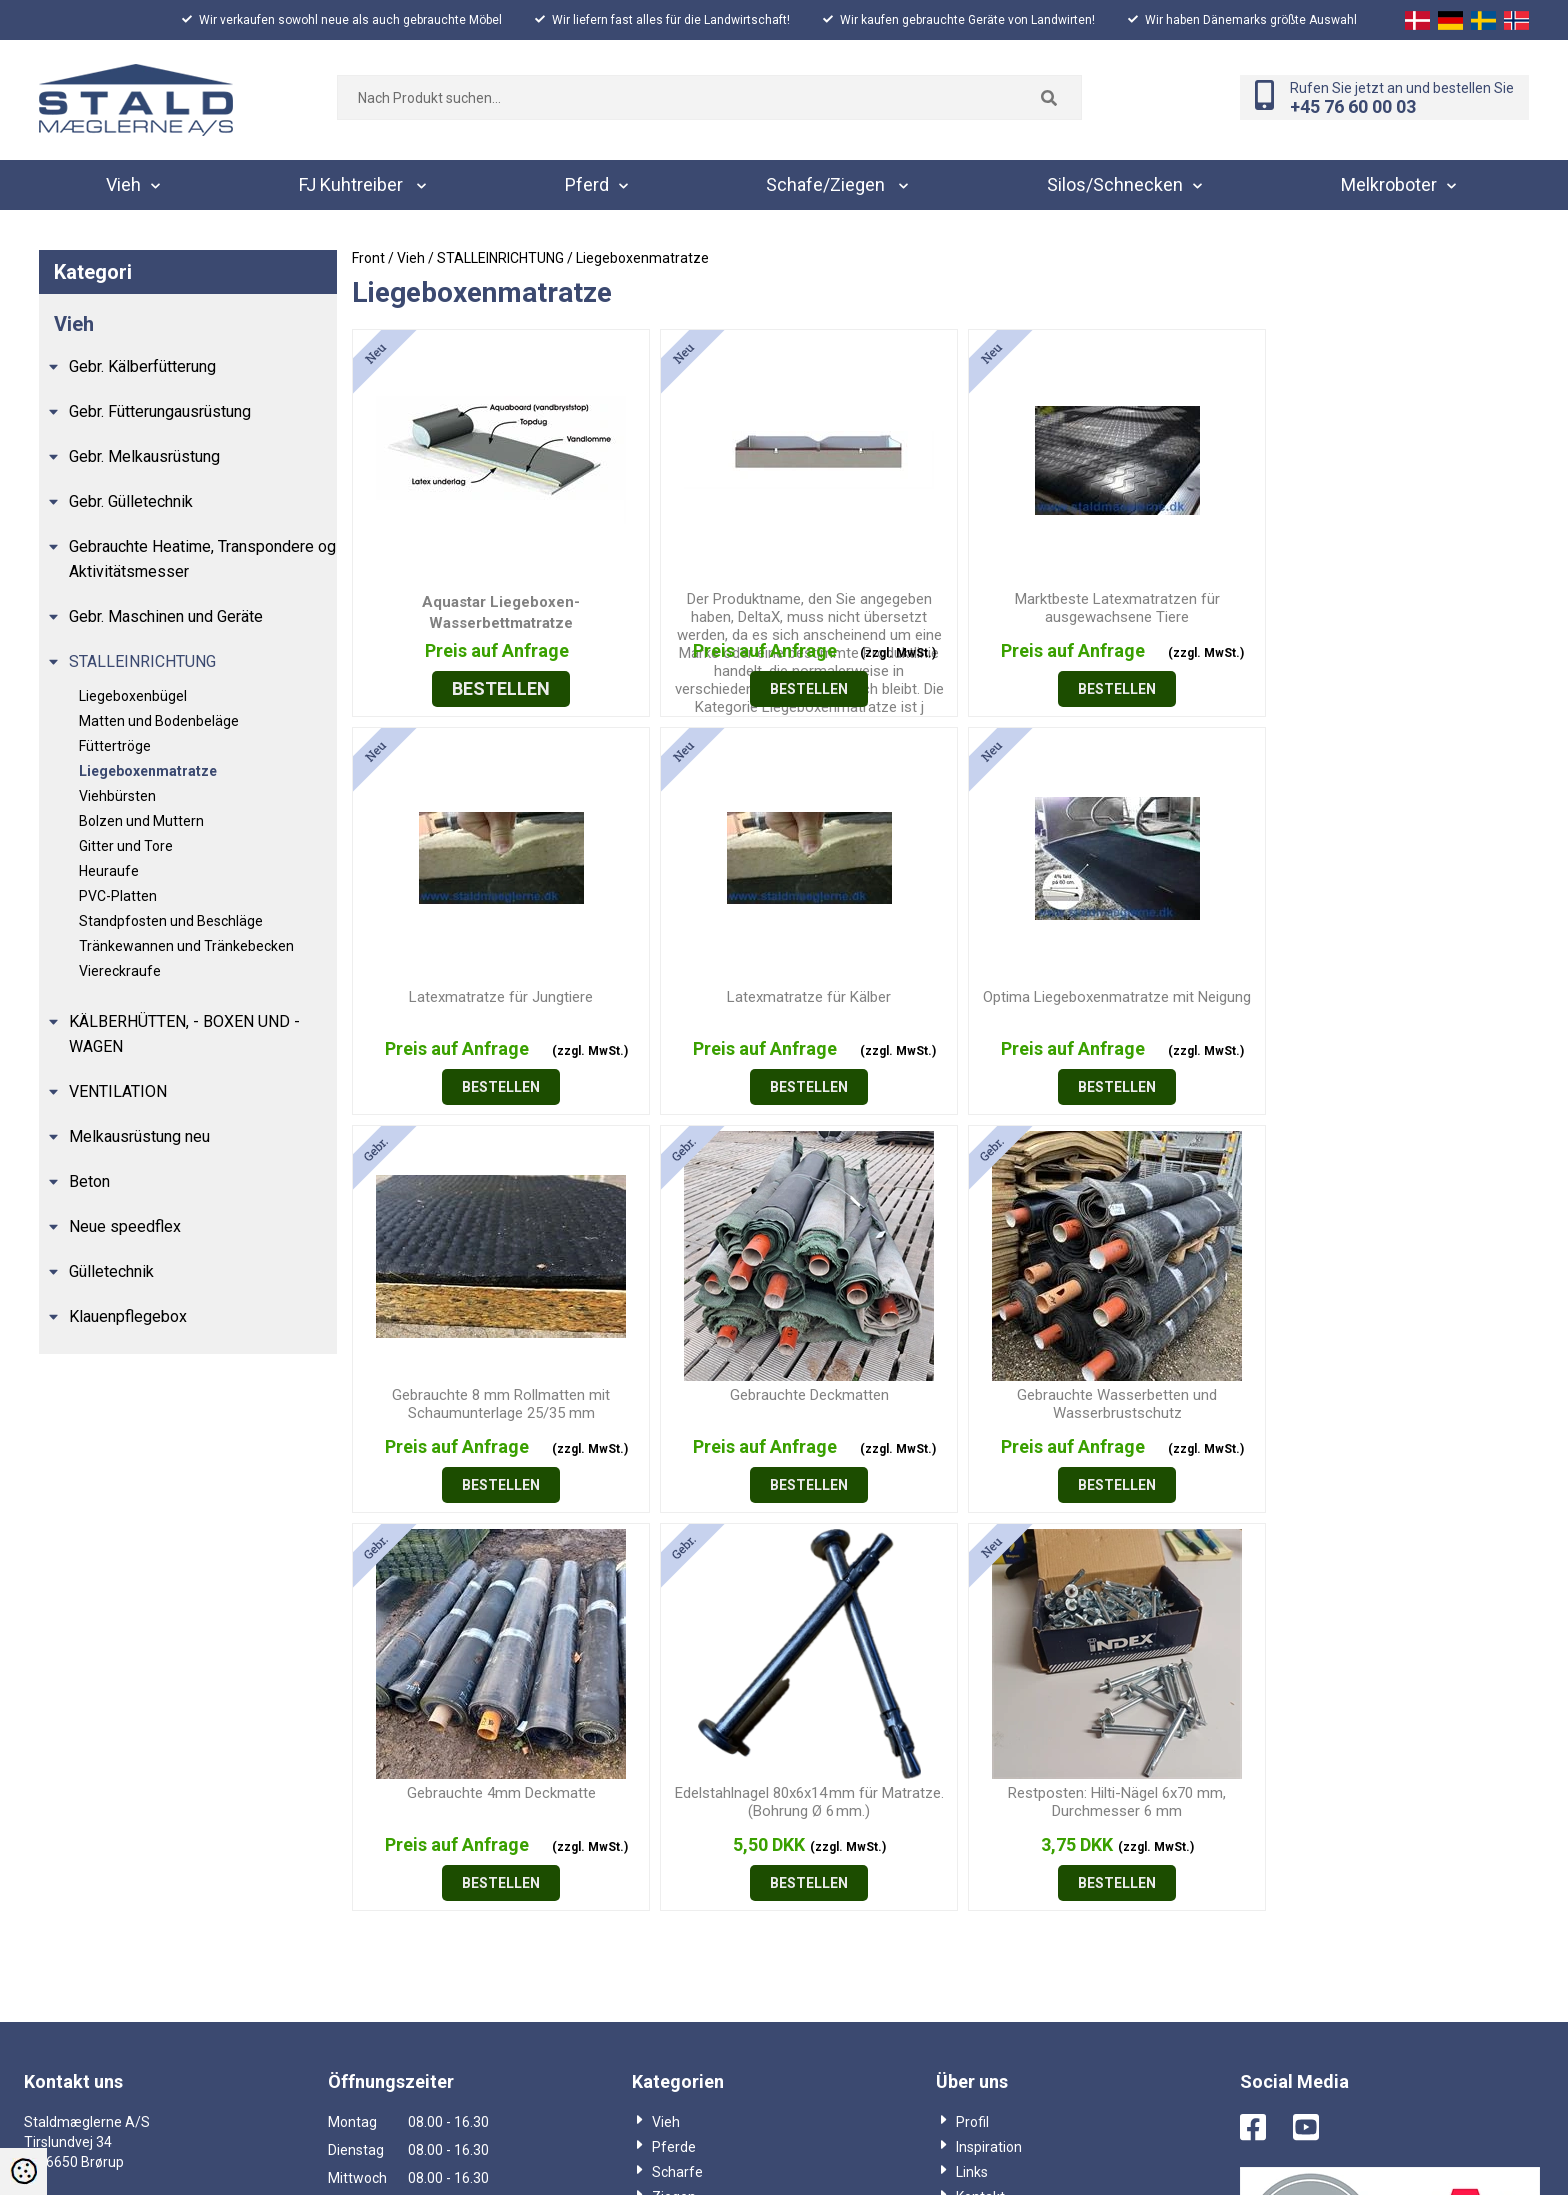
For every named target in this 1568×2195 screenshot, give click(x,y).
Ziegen (674, 1799)
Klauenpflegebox (128, 1316)
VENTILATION (118, 1091)
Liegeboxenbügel (133, 696)
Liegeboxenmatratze (148, 771)
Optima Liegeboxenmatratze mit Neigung (792, 997)
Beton (89, 1181)
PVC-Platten (118, 896)
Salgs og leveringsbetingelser (1048, 1824)
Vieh (666, 1724)
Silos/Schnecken (705, 1824)
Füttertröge (115, 746)
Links (972, 1774)
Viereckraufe (120, 971)
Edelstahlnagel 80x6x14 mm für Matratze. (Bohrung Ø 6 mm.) (1088, 1404)
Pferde (674, 1749)
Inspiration (989, 1749)
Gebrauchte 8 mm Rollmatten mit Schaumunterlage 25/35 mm (1089, 1006)
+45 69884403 (76, 1883)
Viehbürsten (117, 796)
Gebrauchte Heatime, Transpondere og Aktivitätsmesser (202, 559)
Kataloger (682, 1874)
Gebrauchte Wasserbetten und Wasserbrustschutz (495, 1404)
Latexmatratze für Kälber (495, 997)
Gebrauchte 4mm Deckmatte (792, 1395)
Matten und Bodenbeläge (159, 721)
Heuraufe (109, 871)
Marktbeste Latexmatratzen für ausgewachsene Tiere (1088, 608)
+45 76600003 (76, 1823)
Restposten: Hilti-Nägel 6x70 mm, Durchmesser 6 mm (1385, 1404)
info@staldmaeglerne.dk (117, 1943)
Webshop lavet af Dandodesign (784, 2154)
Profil (972, 1724)
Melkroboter (690, 1849)
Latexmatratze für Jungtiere (1385, 599)
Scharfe (677, 1774)
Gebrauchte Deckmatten (1385, 997)
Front (368, 258)
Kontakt (980, 1799)
